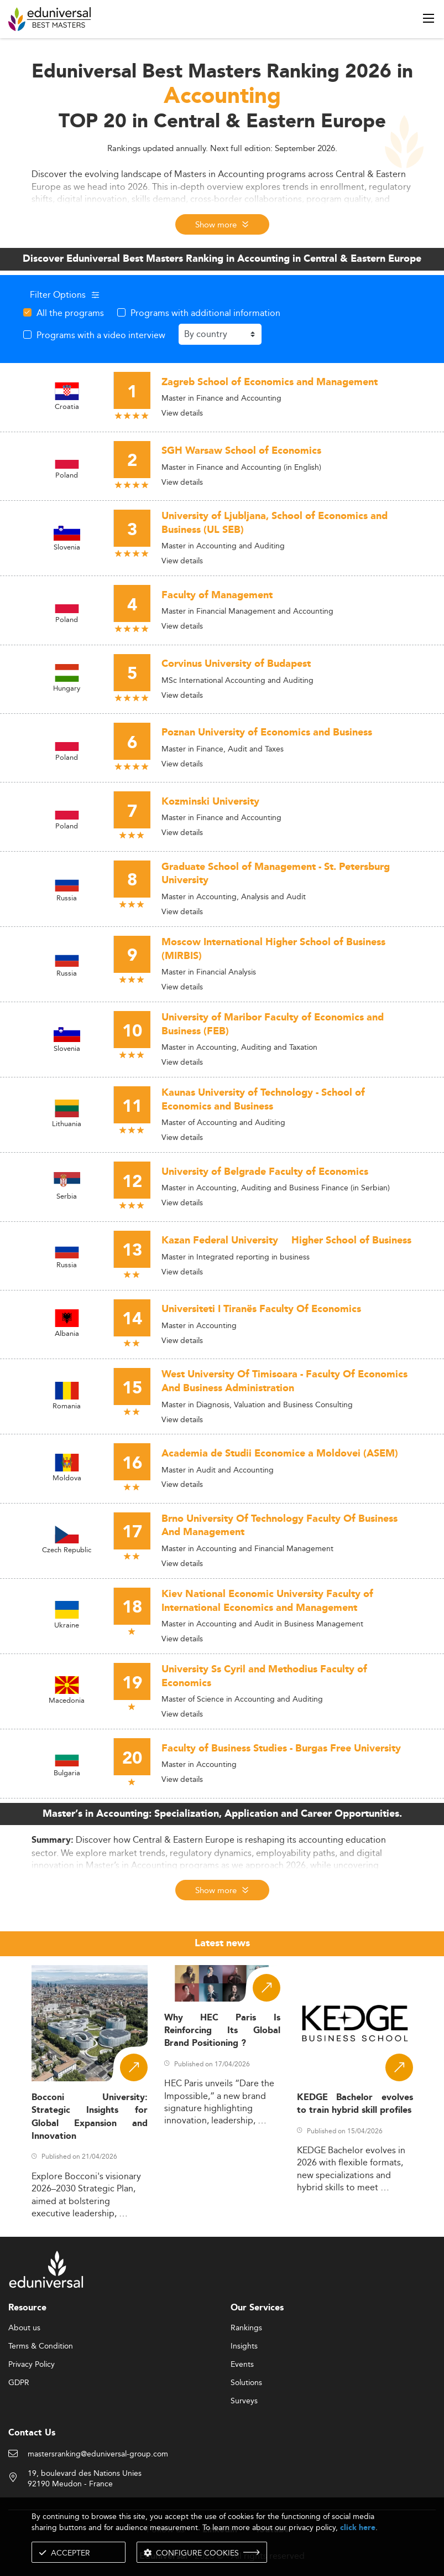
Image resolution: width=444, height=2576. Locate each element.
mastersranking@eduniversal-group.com (98, 2454)
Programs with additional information (205, 312)
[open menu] (428, 18)
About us (24, 2328)
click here (357, 2527)
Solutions (246, 2382)
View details (182, 413)
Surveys (244, 2401)
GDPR (18, 2382)
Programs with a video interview (100, 334)
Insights (244, 2346)
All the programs (70, 312)
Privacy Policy (31, 2364)
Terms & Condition (40, 2346)
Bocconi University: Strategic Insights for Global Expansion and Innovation (90, 2117)
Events (242, 2364)
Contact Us (31, 2433)
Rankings (246, 2328)
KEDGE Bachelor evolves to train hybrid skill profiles (355, 2104)
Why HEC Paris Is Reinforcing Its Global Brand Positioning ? (222, 2031)
